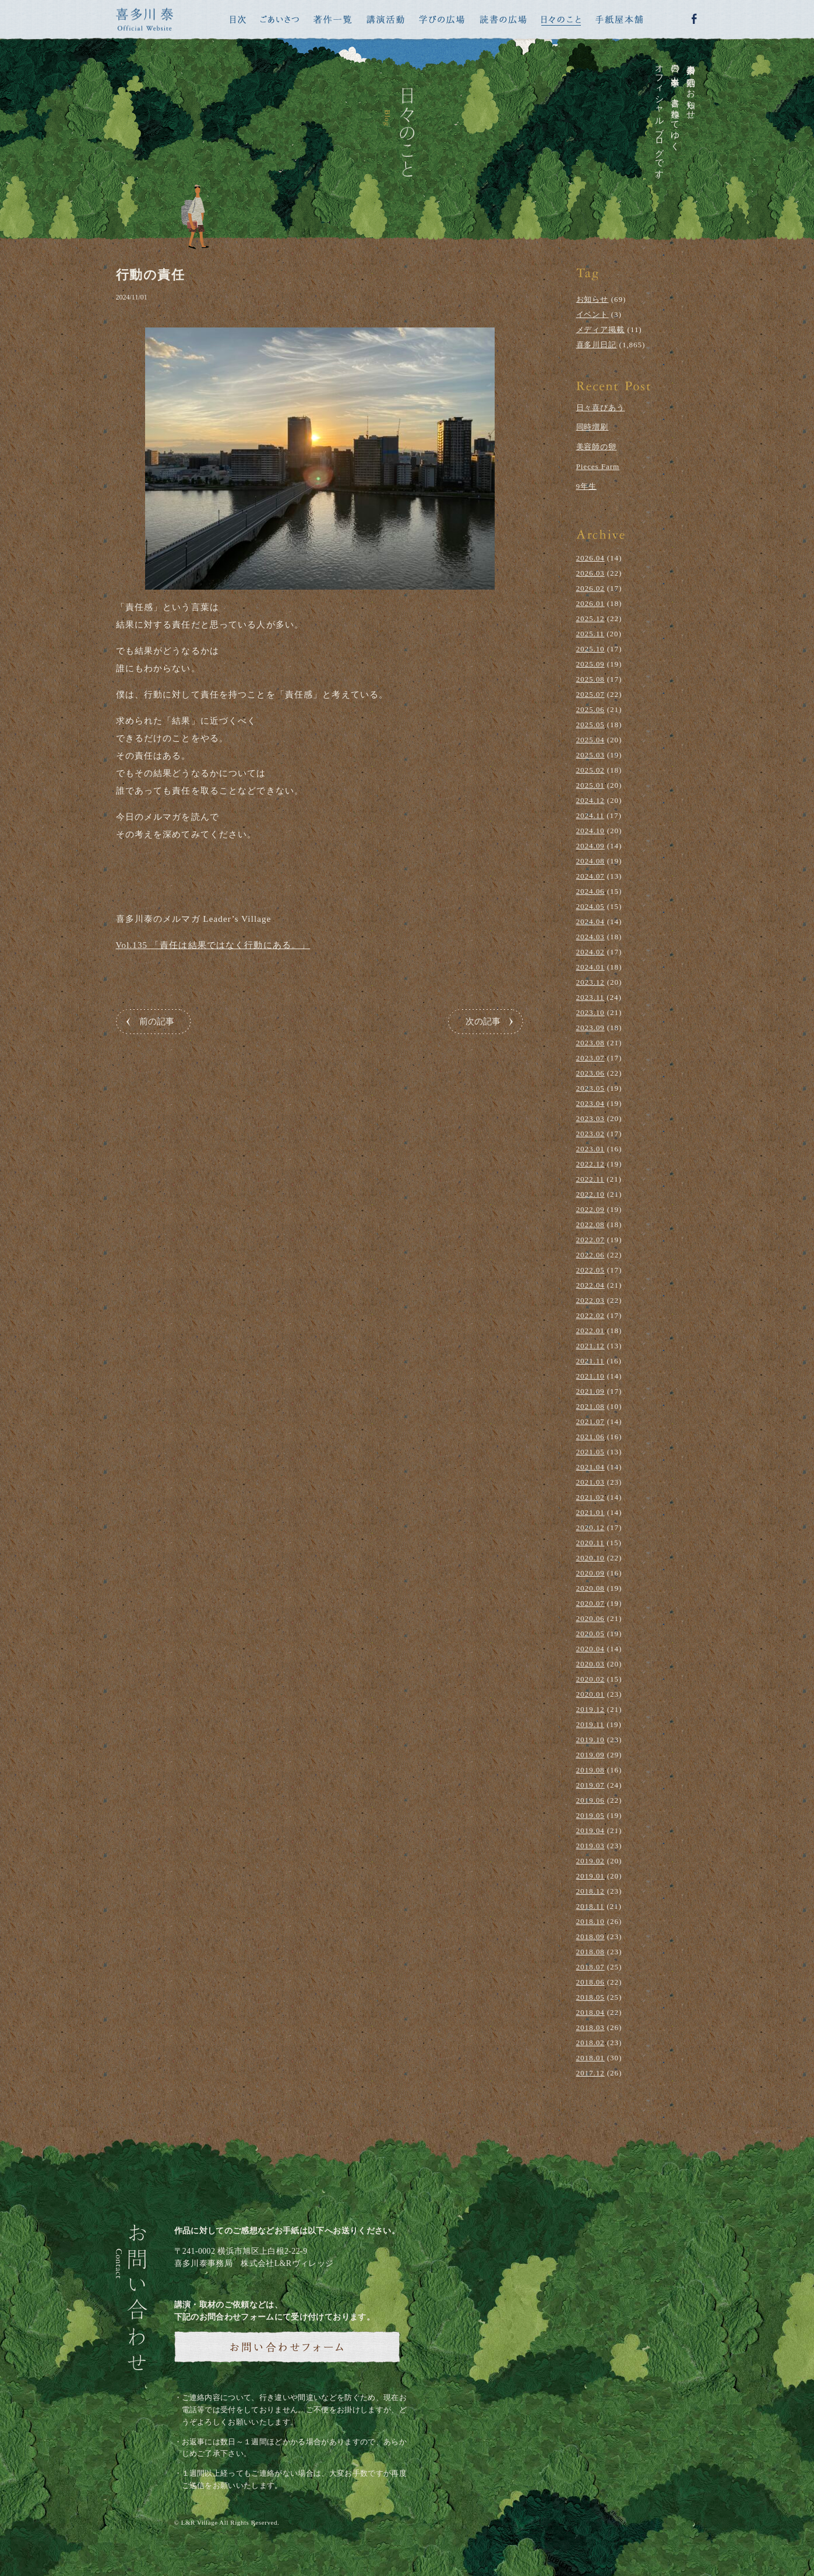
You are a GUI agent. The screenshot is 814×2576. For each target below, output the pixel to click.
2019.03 (590, 1845)
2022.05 (590, 1270)
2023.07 (590, 1057)
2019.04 (590, 1830)
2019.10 (590, 1739)
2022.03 (590, 1300)
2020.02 (590, 1679)
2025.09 (590, 664)
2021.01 (590, 1512)
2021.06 (590, 1436)
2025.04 (590, 739)
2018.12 (590, 1891)
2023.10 (590, 1012)
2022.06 (590, 1254)
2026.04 (590, 558)
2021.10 (590, 1376)
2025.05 (590, 724)
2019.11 (590, 1724)
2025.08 (590, 679)
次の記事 (483, 1021)
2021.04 (590, 1467)
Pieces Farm (598, 466)
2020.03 (590, 1663)
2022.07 (590, 1239)
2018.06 (590, 1982)
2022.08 (590, 1224)
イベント (592, 314)
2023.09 (590, 1027)
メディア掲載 (600, 329)
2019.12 (590, 1709)
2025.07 (590, 694)
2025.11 (590, 633)
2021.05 (590, 1451)
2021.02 (590, 1497)
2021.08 (590, 1406)
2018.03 (590, 2027)
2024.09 (590, 845)
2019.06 (590, 1800)
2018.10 (590, 1921)
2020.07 (590, 1603)
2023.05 (590, 1088)
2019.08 (590, 1770)
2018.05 (590, 1997)
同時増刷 (592, 426)
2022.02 (590, 1315)
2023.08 (590, 1042)
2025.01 (590, 785)
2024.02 (590, 951)
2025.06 (590, 709)
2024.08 (590, 861)
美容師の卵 (596, 446)
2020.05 (590, 1633)
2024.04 (590, 921)
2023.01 (590, 1148)
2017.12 (590, 2072)
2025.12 (590, 618)
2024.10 (590, 830)
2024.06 (590, 891)
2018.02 (590, 2042)
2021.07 (590, 1421)
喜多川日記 (596, 344)
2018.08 (590, 1951)
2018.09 (590, 1936)
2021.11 (590, 1360)
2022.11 (590, 1179)
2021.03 (590, 1482)
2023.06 (590, 1073)
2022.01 (590, 1330)
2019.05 (590, 1815)
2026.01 (590, 603)
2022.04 (590, 1285)
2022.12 (590, 1164)
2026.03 (590, 573)
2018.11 (590, 1906)
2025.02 (590, 770)
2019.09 (590, 1754)
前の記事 (156, 1021)
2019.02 (590, 1860)
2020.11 (590, 1542)
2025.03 (590, 754)
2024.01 (590, 967)
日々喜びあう (600, 407)
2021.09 (590, 1391)
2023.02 (590, 1133)
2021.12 (590, 1345)
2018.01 (590, 2057)
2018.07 (590, 1966)
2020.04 (590, 1648)
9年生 (586, 486)
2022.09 (590, 1209)
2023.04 (590, 1103)
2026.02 (590, 588)
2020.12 (590, 1527)
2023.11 (590, 997)
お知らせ (592, 299)
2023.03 (590, 1118)
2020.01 (590, 1694)
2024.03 (590, 936)
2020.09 (590, 1573)
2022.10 (590, 1194)
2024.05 (590, 906)
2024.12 (590, 800)
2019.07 (590, 1785)
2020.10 (590, 1557)
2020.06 (590, 1618)
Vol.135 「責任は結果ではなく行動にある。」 (213, 945)
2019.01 (590, 1876)
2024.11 (590, 815)
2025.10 (590, 648)
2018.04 (590, 2012)
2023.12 (590, 982)
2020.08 (590, 1588)
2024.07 (590, 876)
